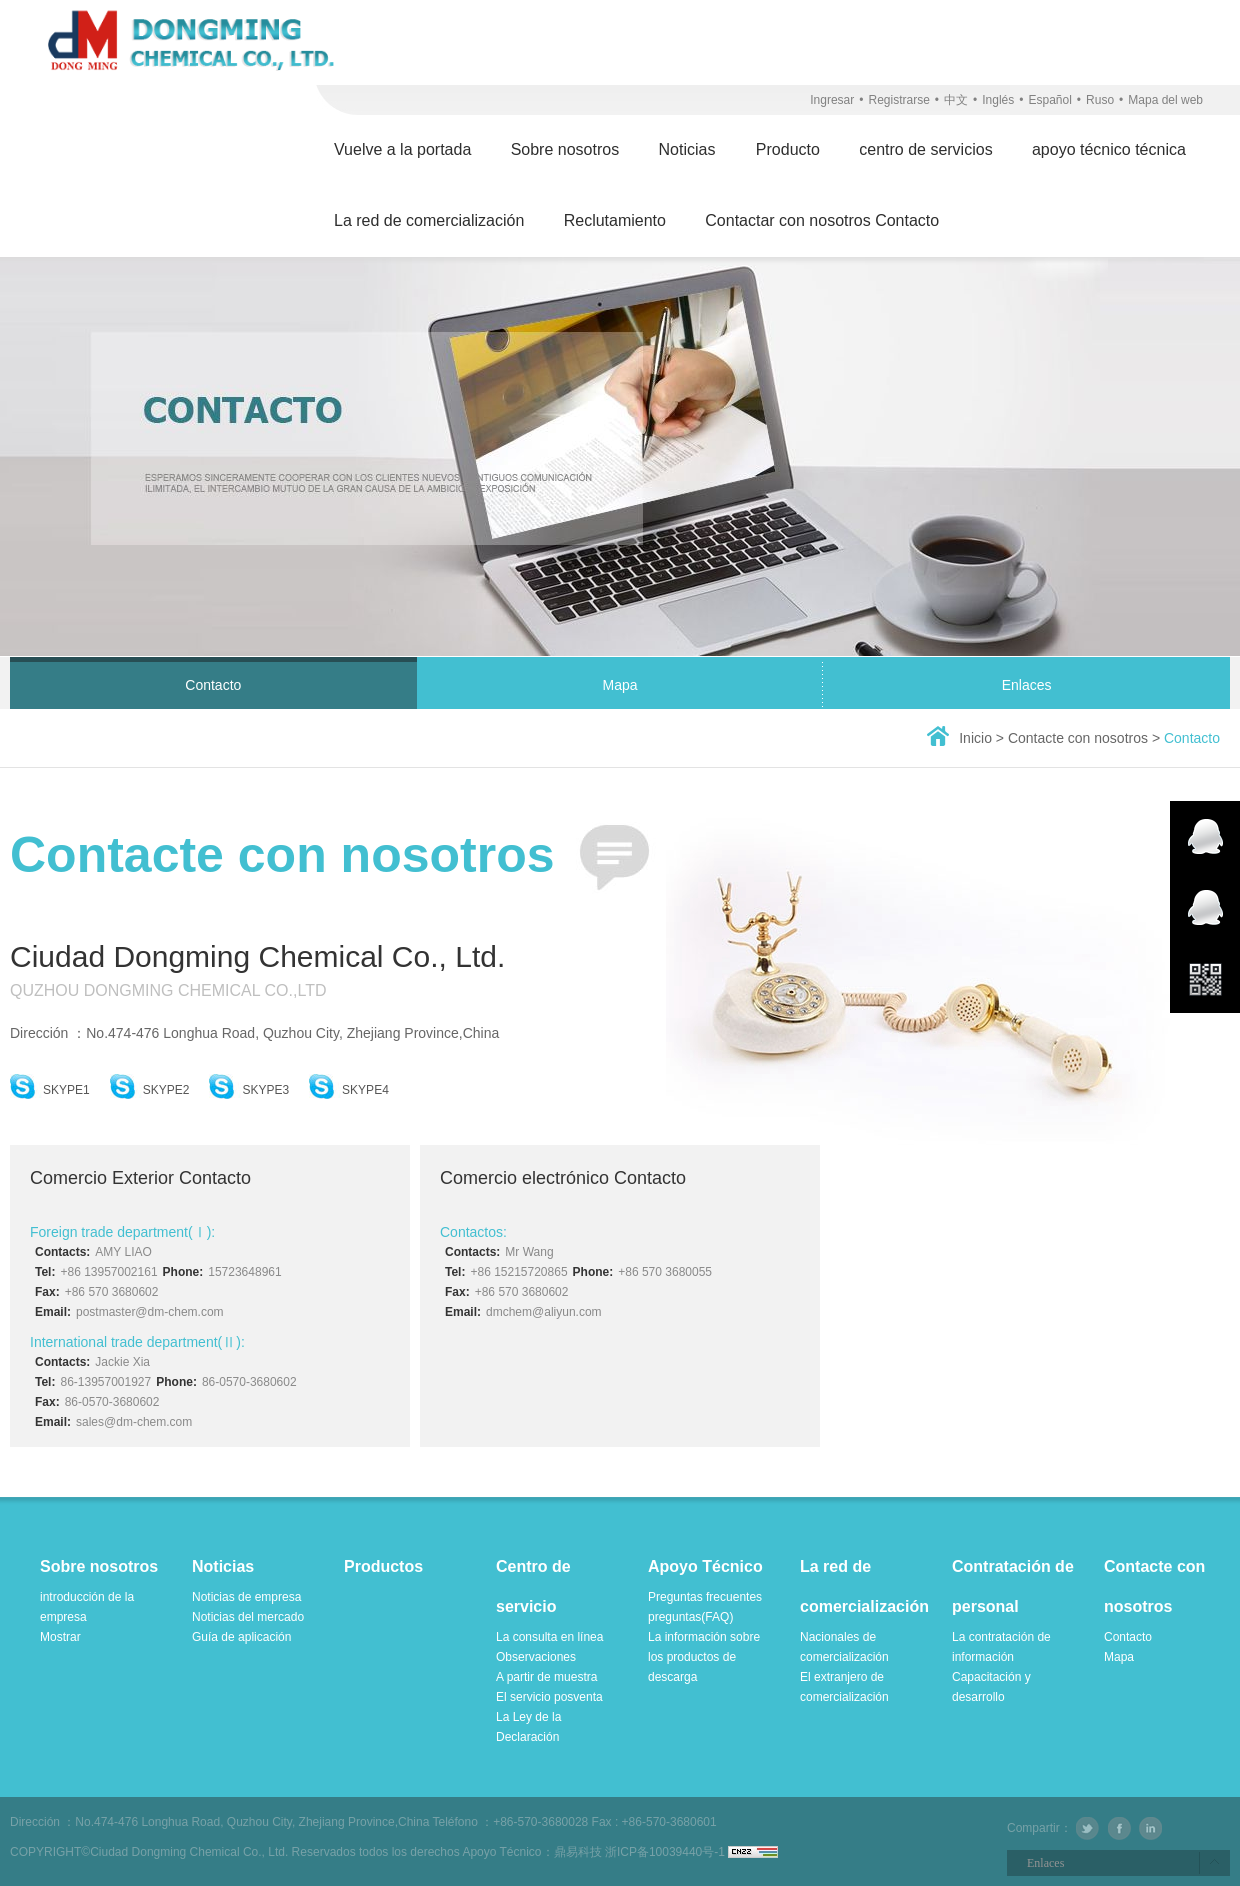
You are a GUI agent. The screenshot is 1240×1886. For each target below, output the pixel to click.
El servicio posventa (549, 1697)
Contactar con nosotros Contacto (822, 220)
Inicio (975, 738)
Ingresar (832, 100)
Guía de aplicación (241, 1637)
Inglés (998, 100)
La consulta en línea (549, 1637)
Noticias (688, 149)
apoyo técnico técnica (1109, 149)
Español (1049, 100)
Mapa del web (1165, 100)
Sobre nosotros (565, 149)
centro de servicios (925, 149)
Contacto (213, 685)
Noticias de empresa (246, 1597)
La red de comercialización (429, 220)
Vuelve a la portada (402, 149)
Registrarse (898, 100)
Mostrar (60, 1637)
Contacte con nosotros (1080, 738)
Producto (788, 149)
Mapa (619, 685)
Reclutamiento (615, 220)
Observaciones (536, 1657)
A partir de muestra (546, 1677)
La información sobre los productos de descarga (704, 1657)
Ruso (1100, 100)
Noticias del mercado (248, 1617)
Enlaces (1027, 685)
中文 (956, 100)
